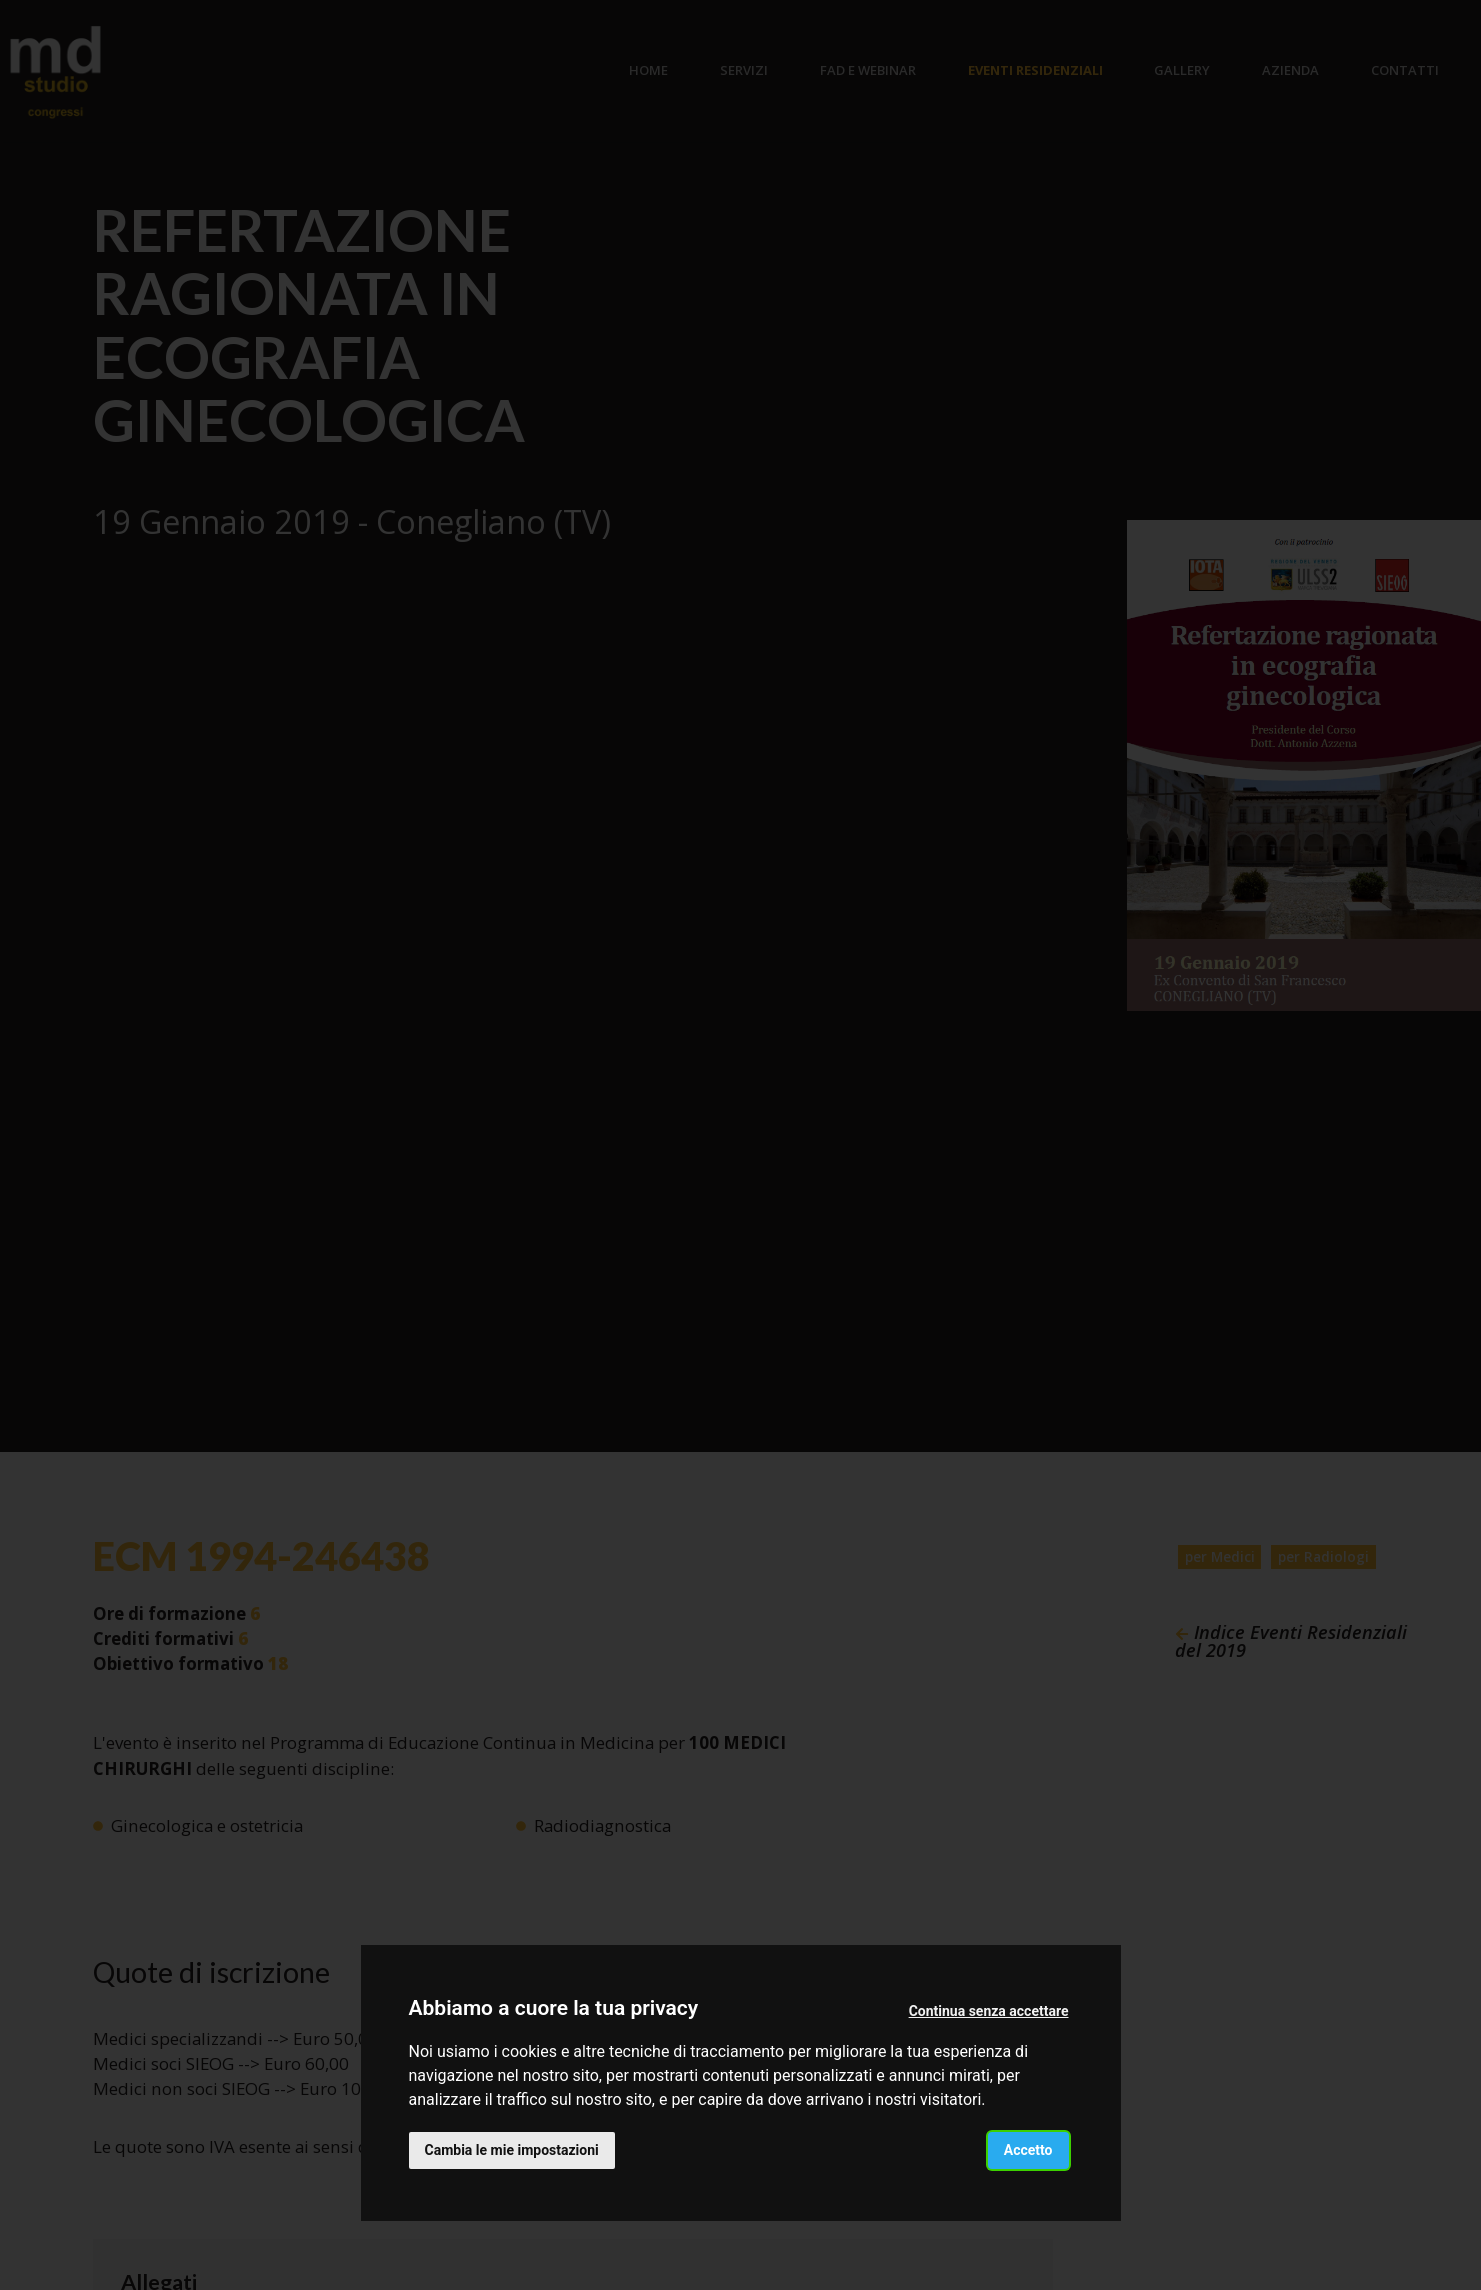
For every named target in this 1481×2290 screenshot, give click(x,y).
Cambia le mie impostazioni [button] (512, 2150)
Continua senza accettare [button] (989, 2011)
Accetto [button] (1028, 2150)
